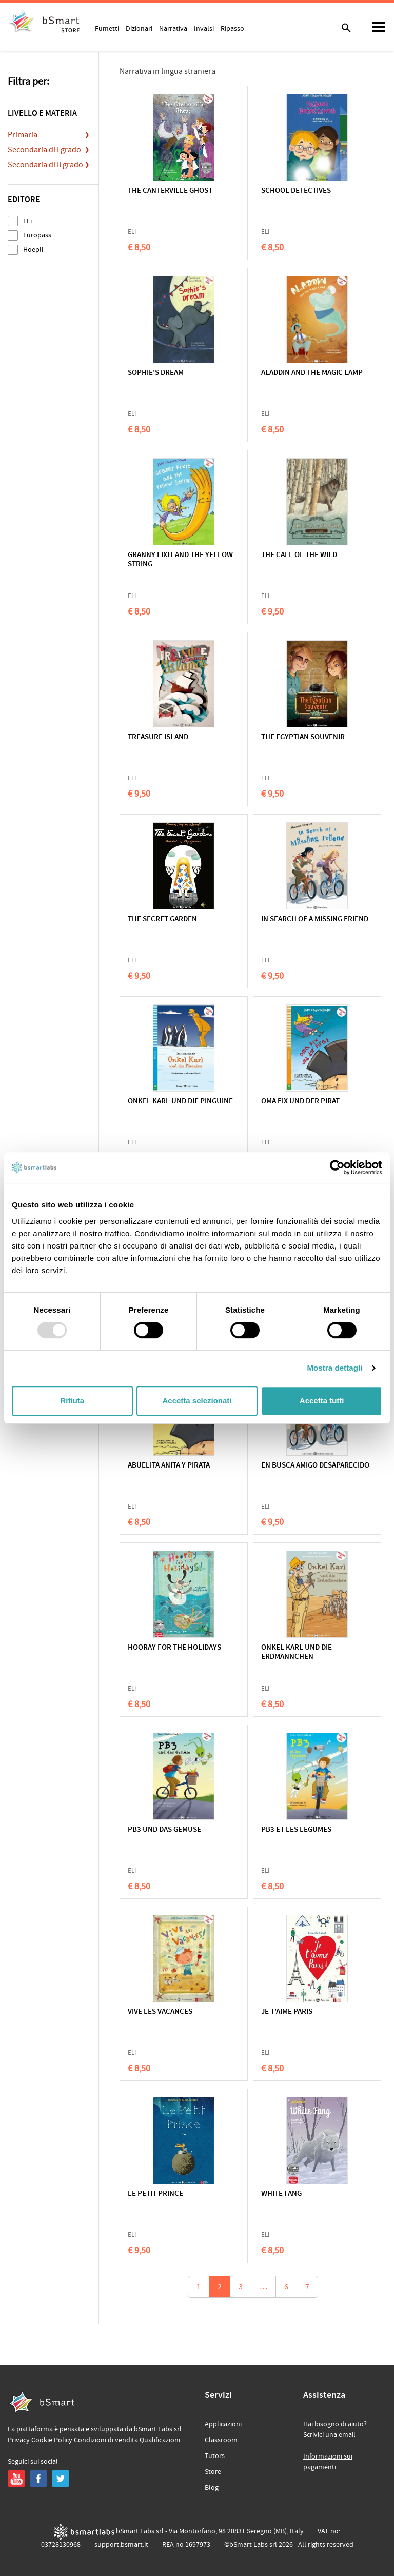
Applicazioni (223, 2424)
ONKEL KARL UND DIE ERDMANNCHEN (296, 1652)
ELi (27, 220)
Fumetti (107, 28)
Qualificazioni (160, 2440)
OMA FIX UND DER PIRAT (300, 1101)
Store (213, 2471)
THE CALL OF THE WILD (299, 555)
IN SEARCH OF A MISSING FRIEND (314, 919)
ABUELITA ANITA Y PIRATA (169, 1466)
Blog (212, 2487)
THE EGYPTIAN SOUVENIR (303, 737)
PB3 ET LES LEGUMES (296, 1830)
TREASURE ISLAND (158, 737)
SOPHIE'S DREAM (156, 373)
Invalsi (204, 28)
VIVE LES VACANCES (160, 2012)
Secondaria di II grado (45, 165)
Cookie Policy (51, 2440)
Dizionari (139, 28)
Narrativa (173, 28)
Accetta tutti (322, 1400)
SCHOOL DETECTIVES (296, 191)
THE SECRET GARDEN (162, 919)
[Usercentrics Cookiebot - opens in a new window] (337, 1167)
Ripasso (232, 28)
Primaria (22, 135)
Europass (37, 235)
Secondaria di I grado (44, 150)
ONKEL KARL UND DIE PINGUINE (180, 1101)
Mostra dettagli (334, 1367)
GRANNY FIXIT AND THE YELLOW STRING (180, 559)
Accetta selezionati (196, 1400)
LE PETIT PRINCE (155, 2194)
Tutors (215, 2456)
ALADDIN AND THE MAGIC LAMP (312, 373)
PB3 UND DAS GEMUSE (164, 1830)
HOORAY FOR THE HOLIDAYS (174, 1648)
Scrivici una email (329, 2435)
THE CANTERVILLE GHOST (170, 191)
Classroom (221, 2440)
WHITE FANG (281, 2194)
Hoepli (33, 249)
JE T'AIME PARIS (286, 2012)
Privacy (19, 2440)
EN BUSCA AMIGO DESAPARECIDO (315, 1466)
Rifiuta (72, 1400)
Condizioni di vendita (106, 2440)
